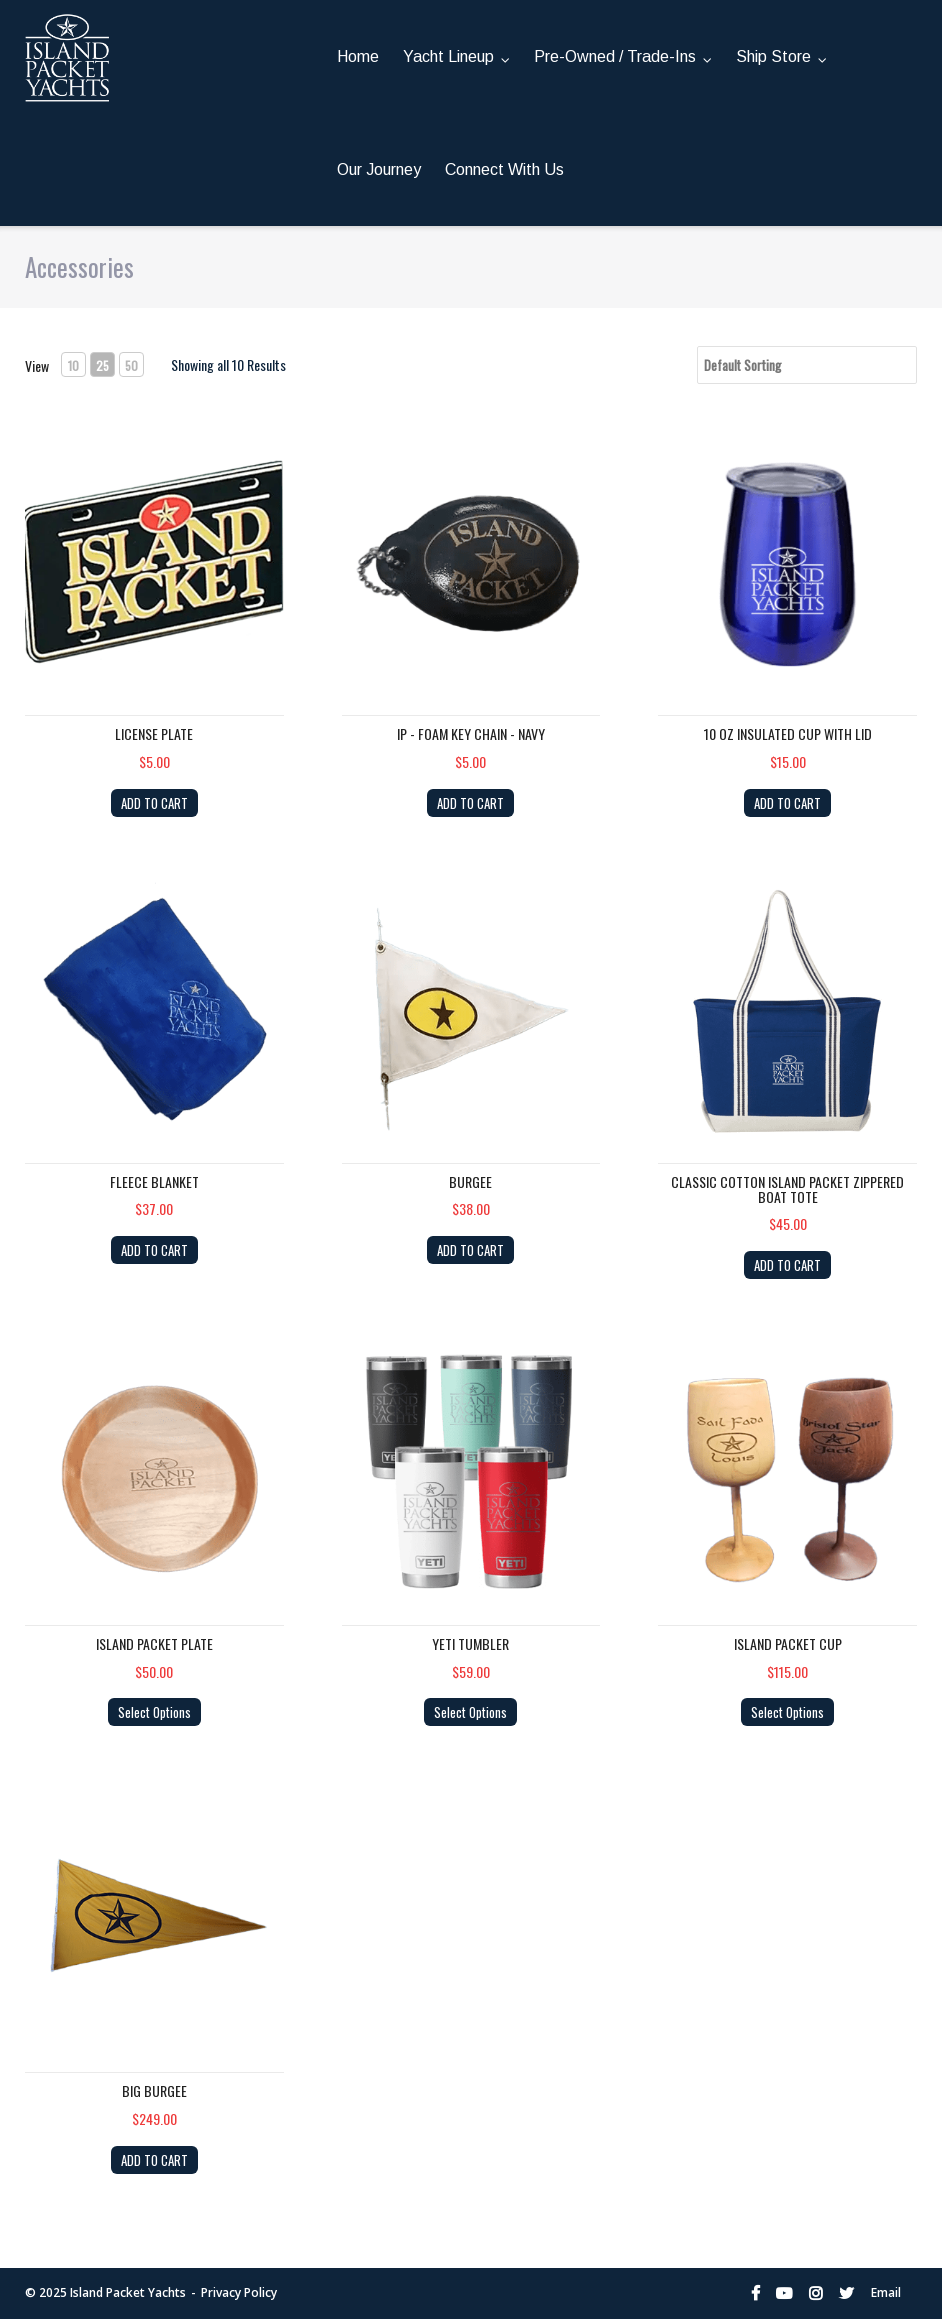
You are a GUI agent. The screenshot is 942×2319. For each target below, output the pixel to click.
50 (131, 365)
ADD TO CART (154, 798)
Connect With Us (504, 169)
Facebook (755, 2288)
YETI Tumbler (470, 1638)
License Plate (154, 728)
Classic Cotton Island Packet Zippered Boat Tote (787, 1184)
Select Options (154, 1707)
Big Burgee (154, 2085)
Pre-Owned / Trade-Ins (615, 56)
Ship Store (773, 56)
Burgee (470, 1176)
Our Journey (379, 169)
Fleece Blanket (154, 1176)
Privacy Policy (239, 2287)
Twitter (846, 2288)
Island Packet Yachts (128, 2287)
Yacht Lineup (448, 56)
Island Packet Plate (154, 1638)
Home (358, 56)
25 (102, 365)
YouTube (784, 2288)
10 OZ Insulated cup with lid (788, 728)
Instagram (816, 2288)
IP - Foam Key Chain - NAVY (471, 728)
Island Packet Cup (788, 1638)
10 (73, 365)
